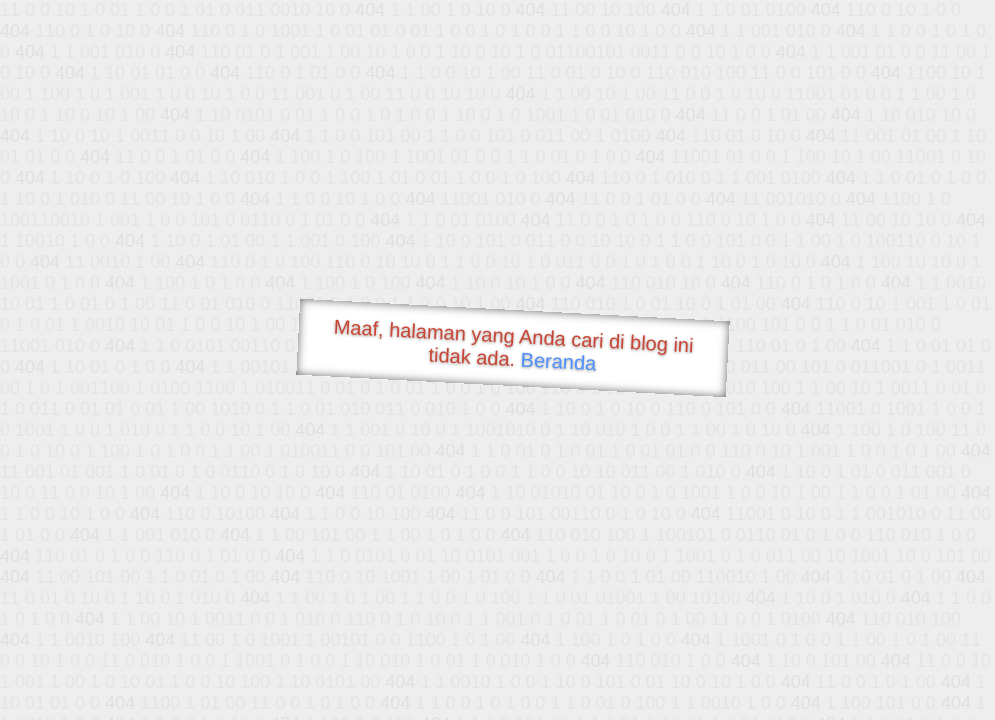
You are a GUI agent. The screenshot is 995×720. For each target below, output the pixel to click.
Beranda (558, 361)
